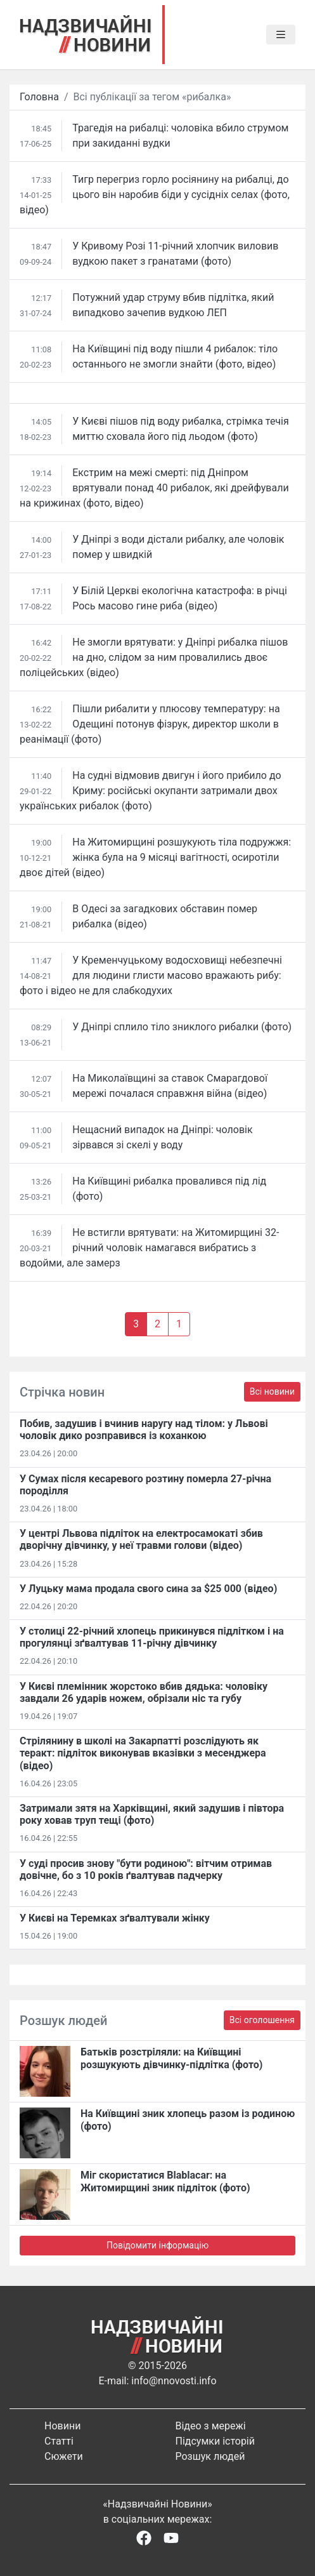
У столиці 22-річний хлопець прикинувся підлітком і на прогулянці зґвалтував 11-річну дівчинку (152, 1637)
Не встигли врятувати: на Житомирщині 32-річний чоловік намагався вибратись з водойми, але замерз (149, 1247)
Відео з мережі (211, 2426)
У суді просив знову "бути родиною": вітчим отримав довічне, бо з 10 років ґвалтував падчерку (146, 1869)
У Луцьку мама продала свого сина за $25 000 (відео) (148, 1589)
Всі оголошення (262, 2020)
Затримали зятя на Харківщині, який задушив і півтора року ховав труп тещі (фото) (152, 1814)
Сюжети (63, 2456)
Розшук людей (210, 2456)
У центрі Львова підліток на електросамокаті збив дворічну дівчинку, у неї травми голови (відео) (141, 1539)
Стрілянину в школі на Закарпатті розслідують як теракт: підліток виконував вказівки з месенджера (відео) (143, 1753)
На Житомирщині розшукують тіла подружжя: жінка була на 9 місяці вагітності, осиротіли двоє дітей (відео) (155, 857)
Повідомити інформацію (157, 2245)
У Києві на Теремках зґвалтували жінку (115, 1918)
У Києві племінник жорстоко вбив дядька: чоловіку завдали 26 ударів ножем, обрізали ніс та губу (143, 1692)
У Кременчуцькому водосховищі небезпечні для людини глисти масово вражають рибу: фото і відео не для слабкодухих (151, 975)
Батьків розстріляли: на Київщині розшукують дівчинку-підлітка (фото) (171, 2058)
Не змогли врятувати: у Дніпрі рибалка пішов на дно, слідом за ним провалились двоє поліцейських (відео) (154, 657)
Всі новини (272, 1391)
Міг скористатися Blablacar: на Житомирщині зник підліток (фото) (165, 2181)
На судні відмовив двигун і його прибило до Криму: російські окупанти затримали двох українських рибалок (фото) (150, 790)
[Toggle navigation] (280, 35)
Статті (59, 2441)
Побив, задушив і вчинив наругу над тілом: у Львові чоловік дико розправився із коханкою (144, 1429)
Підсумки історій (215, 2441)
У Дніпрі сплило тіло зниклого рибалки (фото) (182, 1027)
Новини (62, 2426)
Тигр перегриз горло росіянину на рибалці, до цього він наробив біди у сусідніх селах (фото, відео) (155, 194)
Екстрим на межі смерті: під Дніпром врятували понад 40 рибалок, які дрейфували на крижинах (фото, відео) (154, 488)
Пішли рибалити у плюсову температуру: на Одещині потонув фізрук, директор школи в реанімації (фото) (150, 724)
